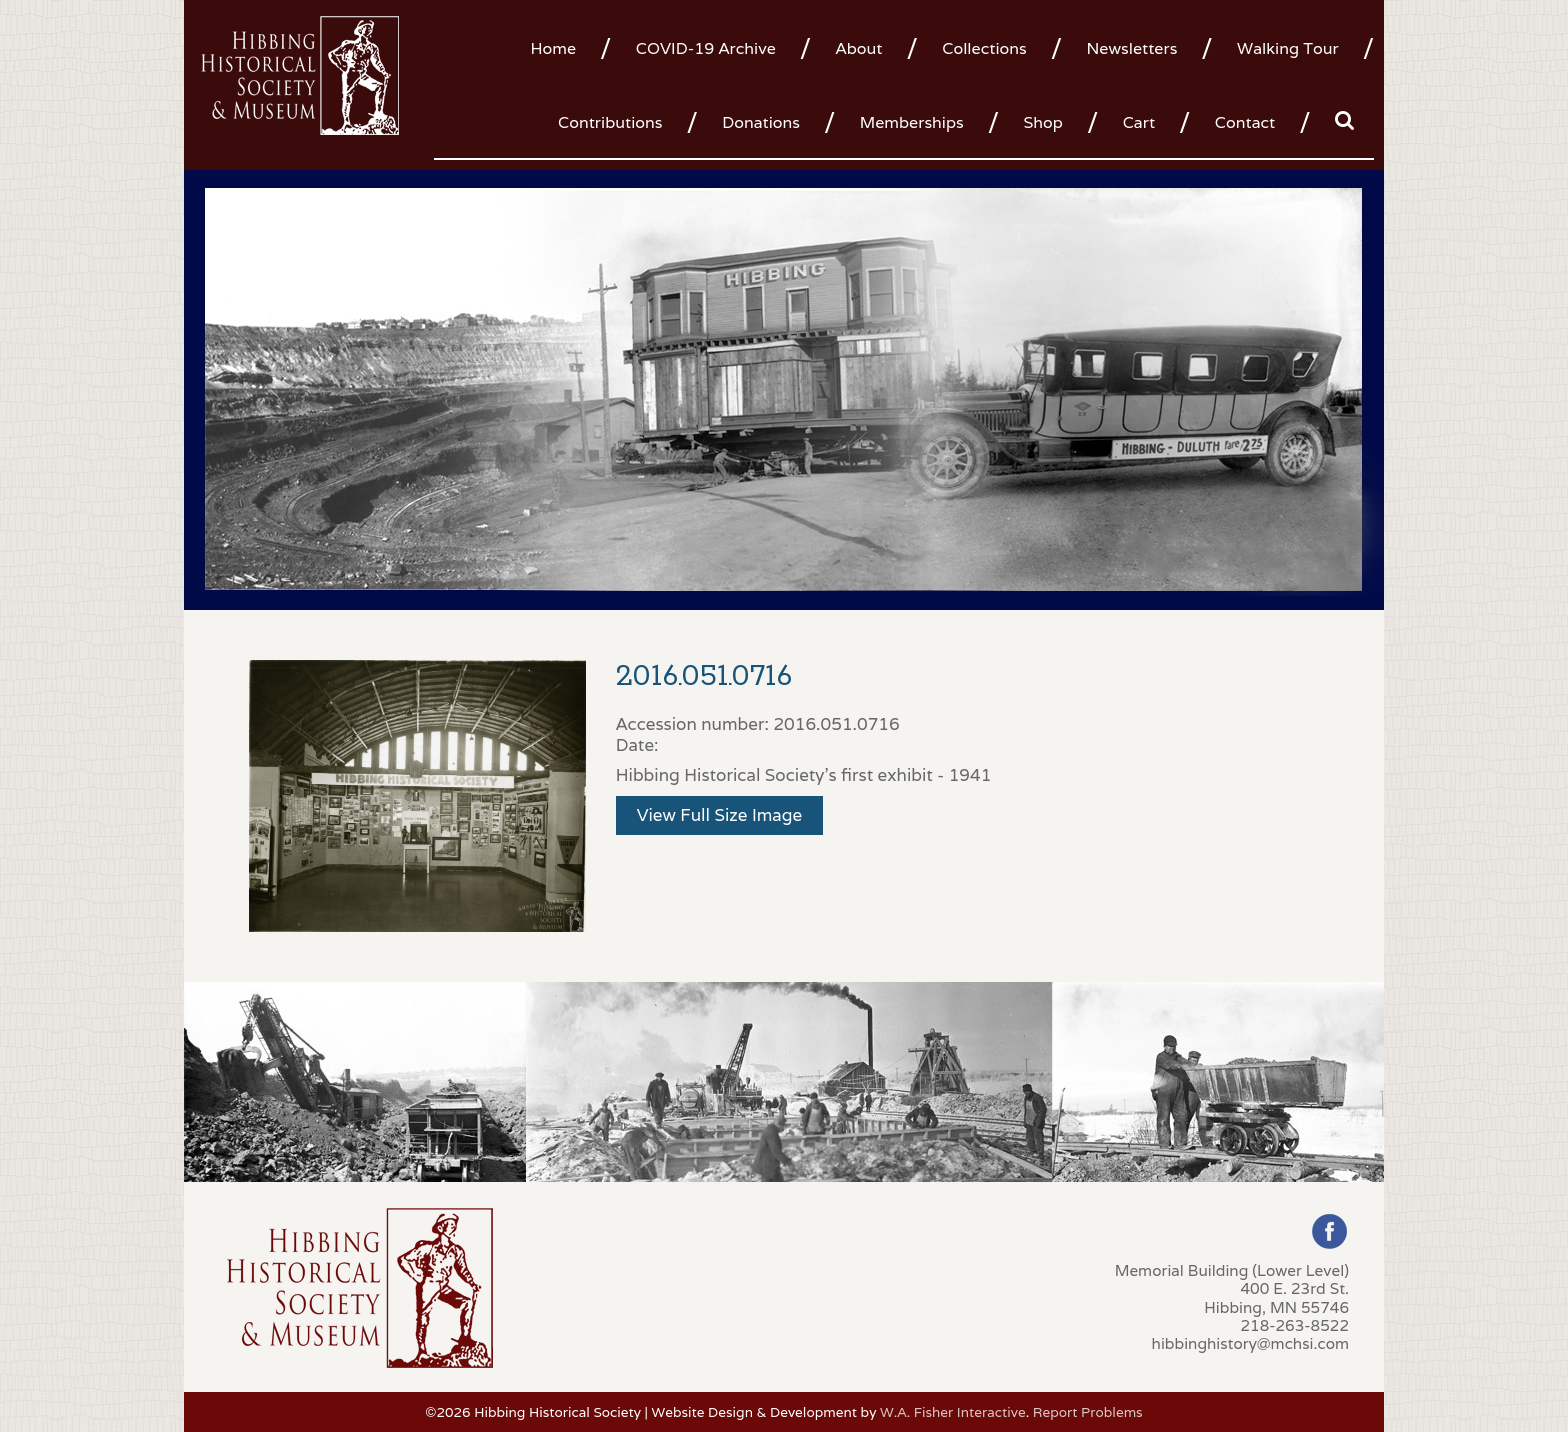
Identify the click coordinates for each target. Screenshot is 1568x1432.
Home (553, 48)
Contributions (610, 122)
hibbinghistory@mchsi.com (1250, 1343)
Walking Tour (1288, 48)
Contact (1245, 122)
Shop (1042, 122)
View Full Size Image (720, 815)
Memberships (912, 122)
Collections (984, 48)
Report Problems (1088, 1412)
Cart (1139, 122)
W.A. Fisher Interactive (953, 1412)
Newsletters (1131, 48)
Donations (761, 122)
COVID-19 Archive (706, 48)
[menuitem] (560, 47)
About (859, 48)
